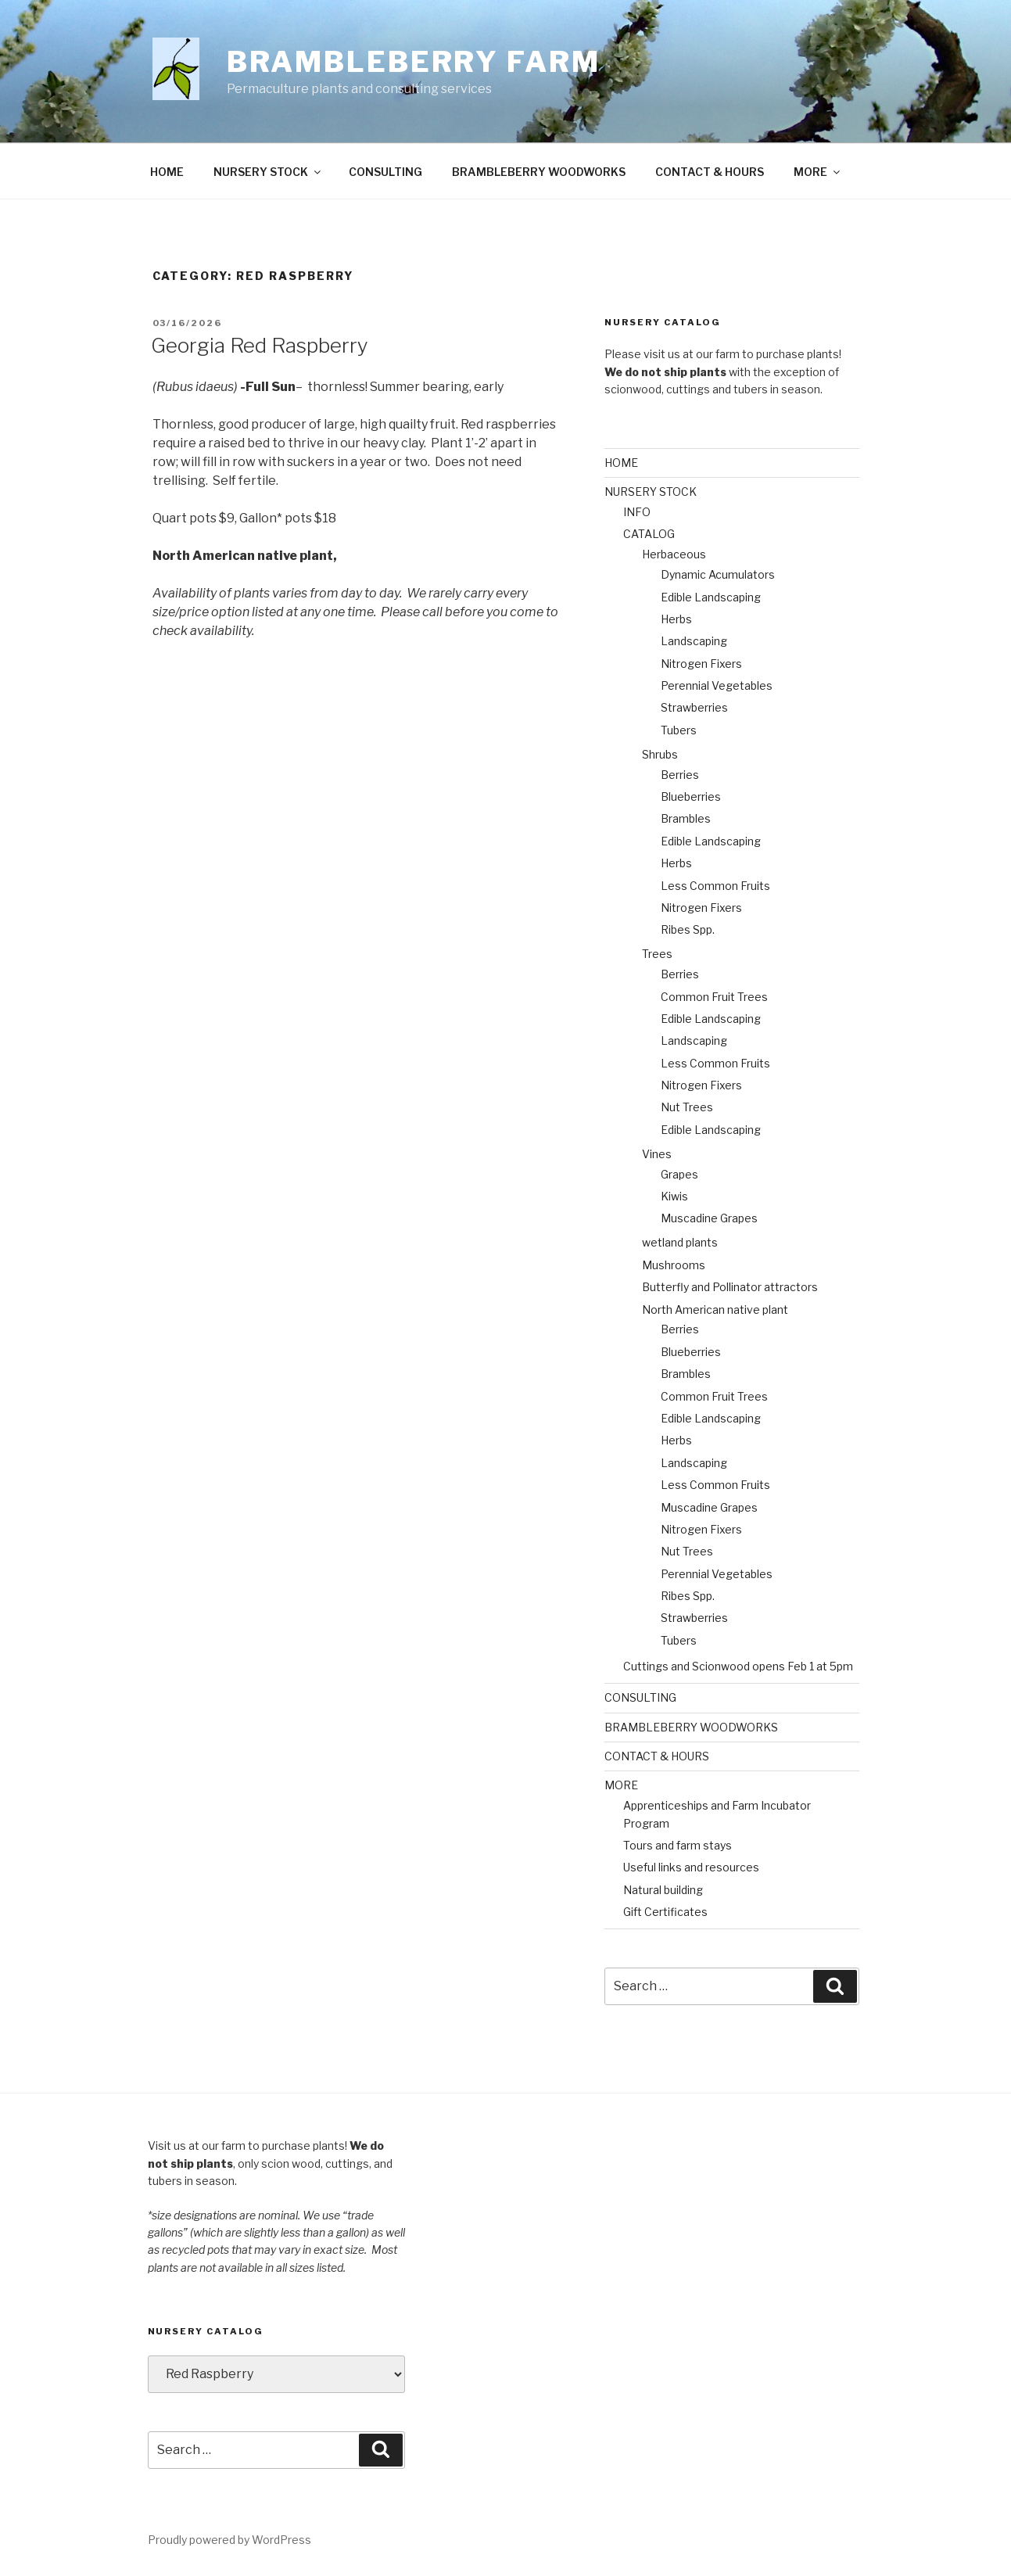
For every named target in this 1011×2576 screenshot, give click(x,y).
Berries (680, 774)
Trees (657, 953)
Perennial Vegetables (717, 685)
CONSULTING (385, 171)
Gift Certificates (665, 1911)
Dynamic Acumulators (718, 574)
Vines (657, 1154)
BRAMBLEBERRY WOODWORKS (539, 171)
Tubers (679, 730)
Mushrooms (673, 1265)
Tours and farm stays (677, 1845)
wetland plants (680, 1242)
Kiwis (674, 1196)
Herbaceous (674, 554)
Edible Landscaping (711, 597)
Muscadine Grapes (709, 1218)
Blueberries (691, 796)
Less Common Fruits (715, 885)
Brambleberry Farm (414, 62)
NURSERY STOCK (268, 171)
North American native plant (715, 1309)
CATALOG (649, 533)
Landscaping (694, 641)
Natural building (663, 1889)
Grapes (679, 1174)
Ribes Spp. (688, 929)
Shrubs (660, 754)
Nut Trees (687, 1107)
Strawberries (694, 707)
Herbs (676, 619)
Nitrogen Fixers (701, 663)
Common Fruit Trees (714, 996)
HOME (167, 171)
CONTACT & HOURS (709, 171)
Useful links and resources (691, 1867)
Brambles (686, 818)
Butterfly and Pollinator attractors (730, 1286)
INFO (637, 511)
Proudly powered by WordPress (229, 2539)
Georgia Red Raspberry (259, 345)
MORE (818, 171)
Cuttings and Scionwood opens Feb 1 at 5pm (738, 1666)
